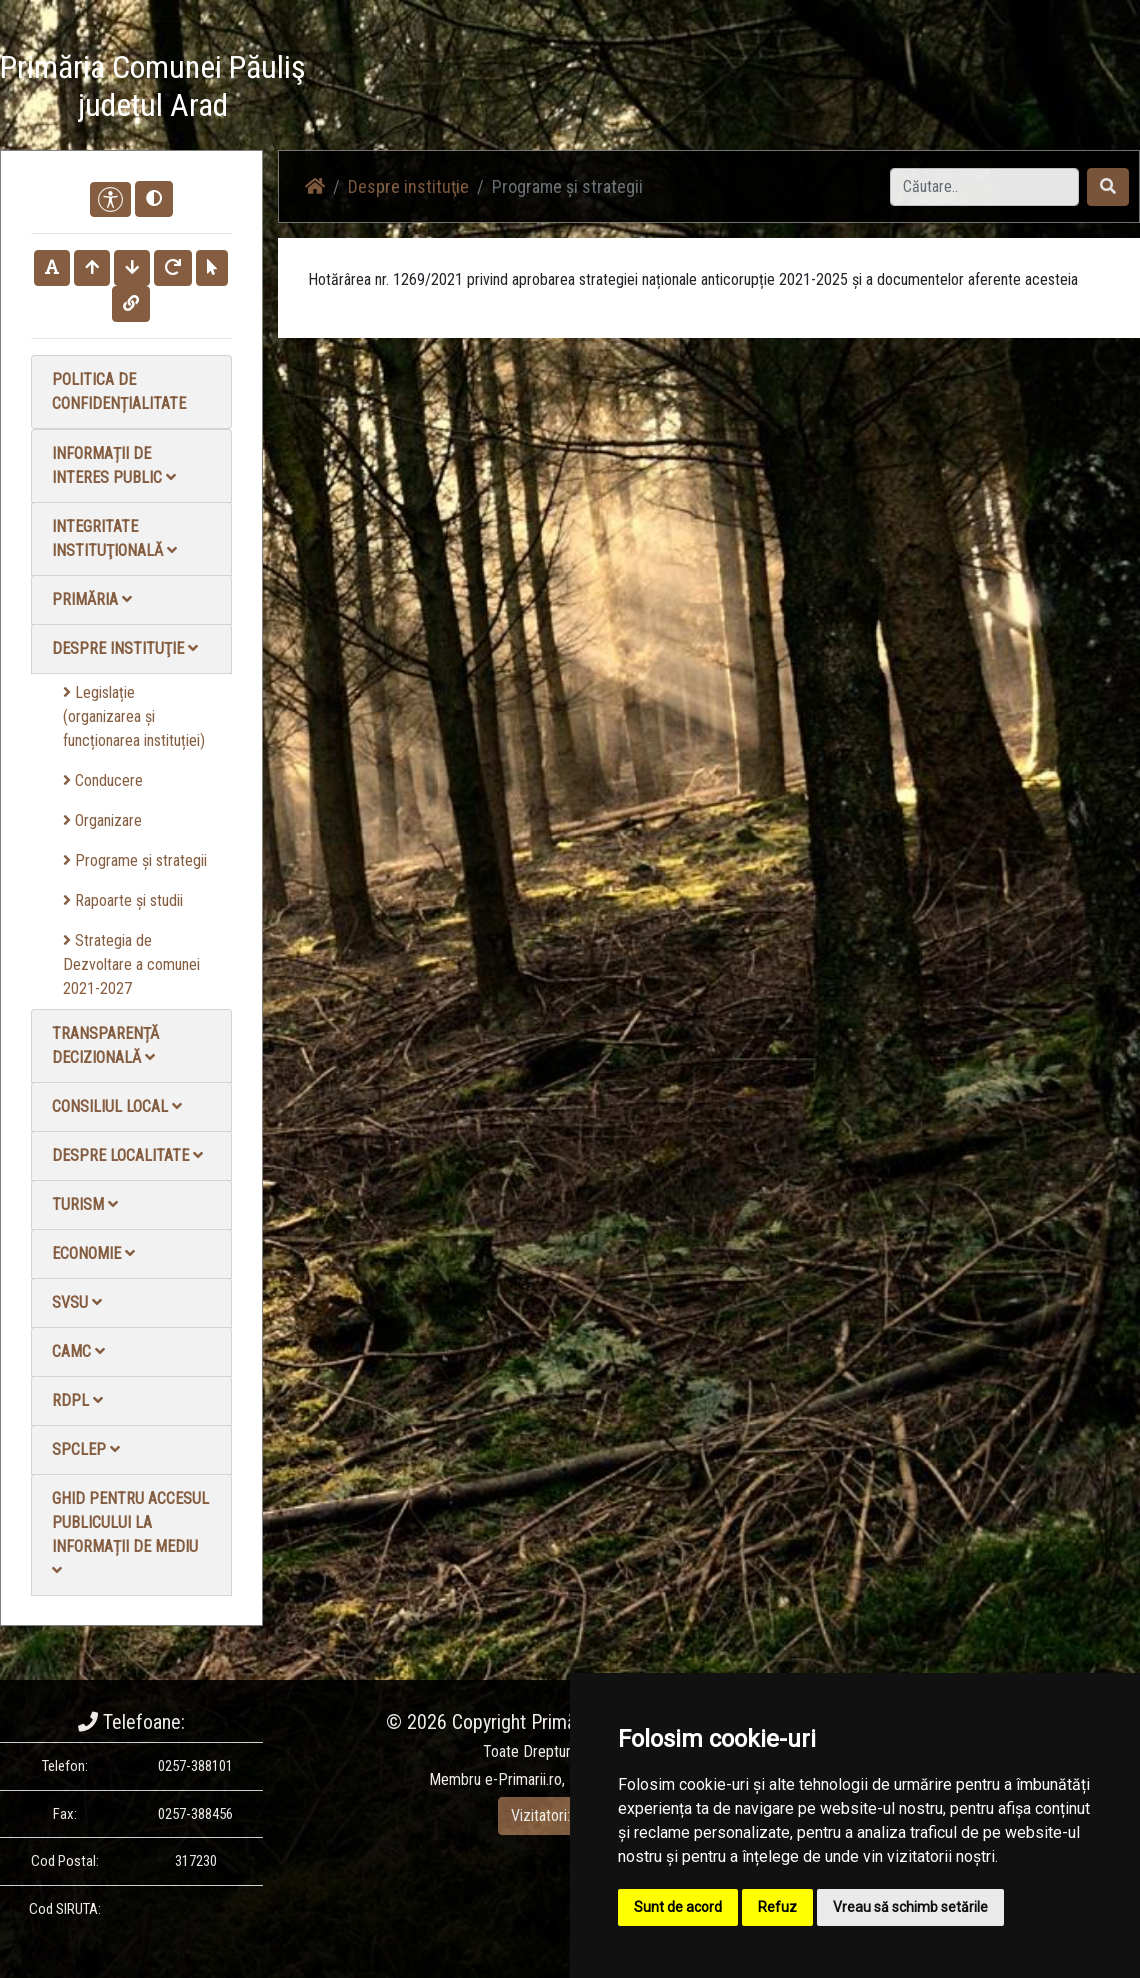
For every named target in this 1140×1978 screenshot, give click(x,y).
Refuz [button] (777, 1907)
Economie (93, 1253)
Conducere (103, 780)
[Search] (984, 187)
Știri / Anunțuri (593, 89)
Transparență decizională (105, 1045)
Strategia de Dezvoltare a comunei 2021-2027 (131, 964)
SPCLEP (86, 1449)
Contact (896, 89)
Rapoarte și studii (123, 900)
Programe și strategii (135, 860)
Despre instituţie (125, 648)
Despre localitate (127, 1155)
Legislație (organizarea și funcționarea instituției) (134, 716)
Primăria (92, 599)
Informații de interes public (114, 465)
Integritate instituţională (114, 538)
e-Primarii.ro (523, 1779)
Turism (85, 1204)
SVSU (77, 1302)
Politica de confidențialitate (119, 391)
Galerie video (703, 89)
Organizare (102, 820)
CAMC (78, 1351)
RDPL (77, 1400)
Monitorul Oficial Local (1016, 89)
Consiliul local (117, 1106)
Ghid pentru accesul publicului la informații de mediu (130, 1533)
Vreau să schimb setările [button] (910, 1907)
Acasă (503, 89)
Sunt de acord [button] (678, 1907)
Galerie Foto (808, 89)
